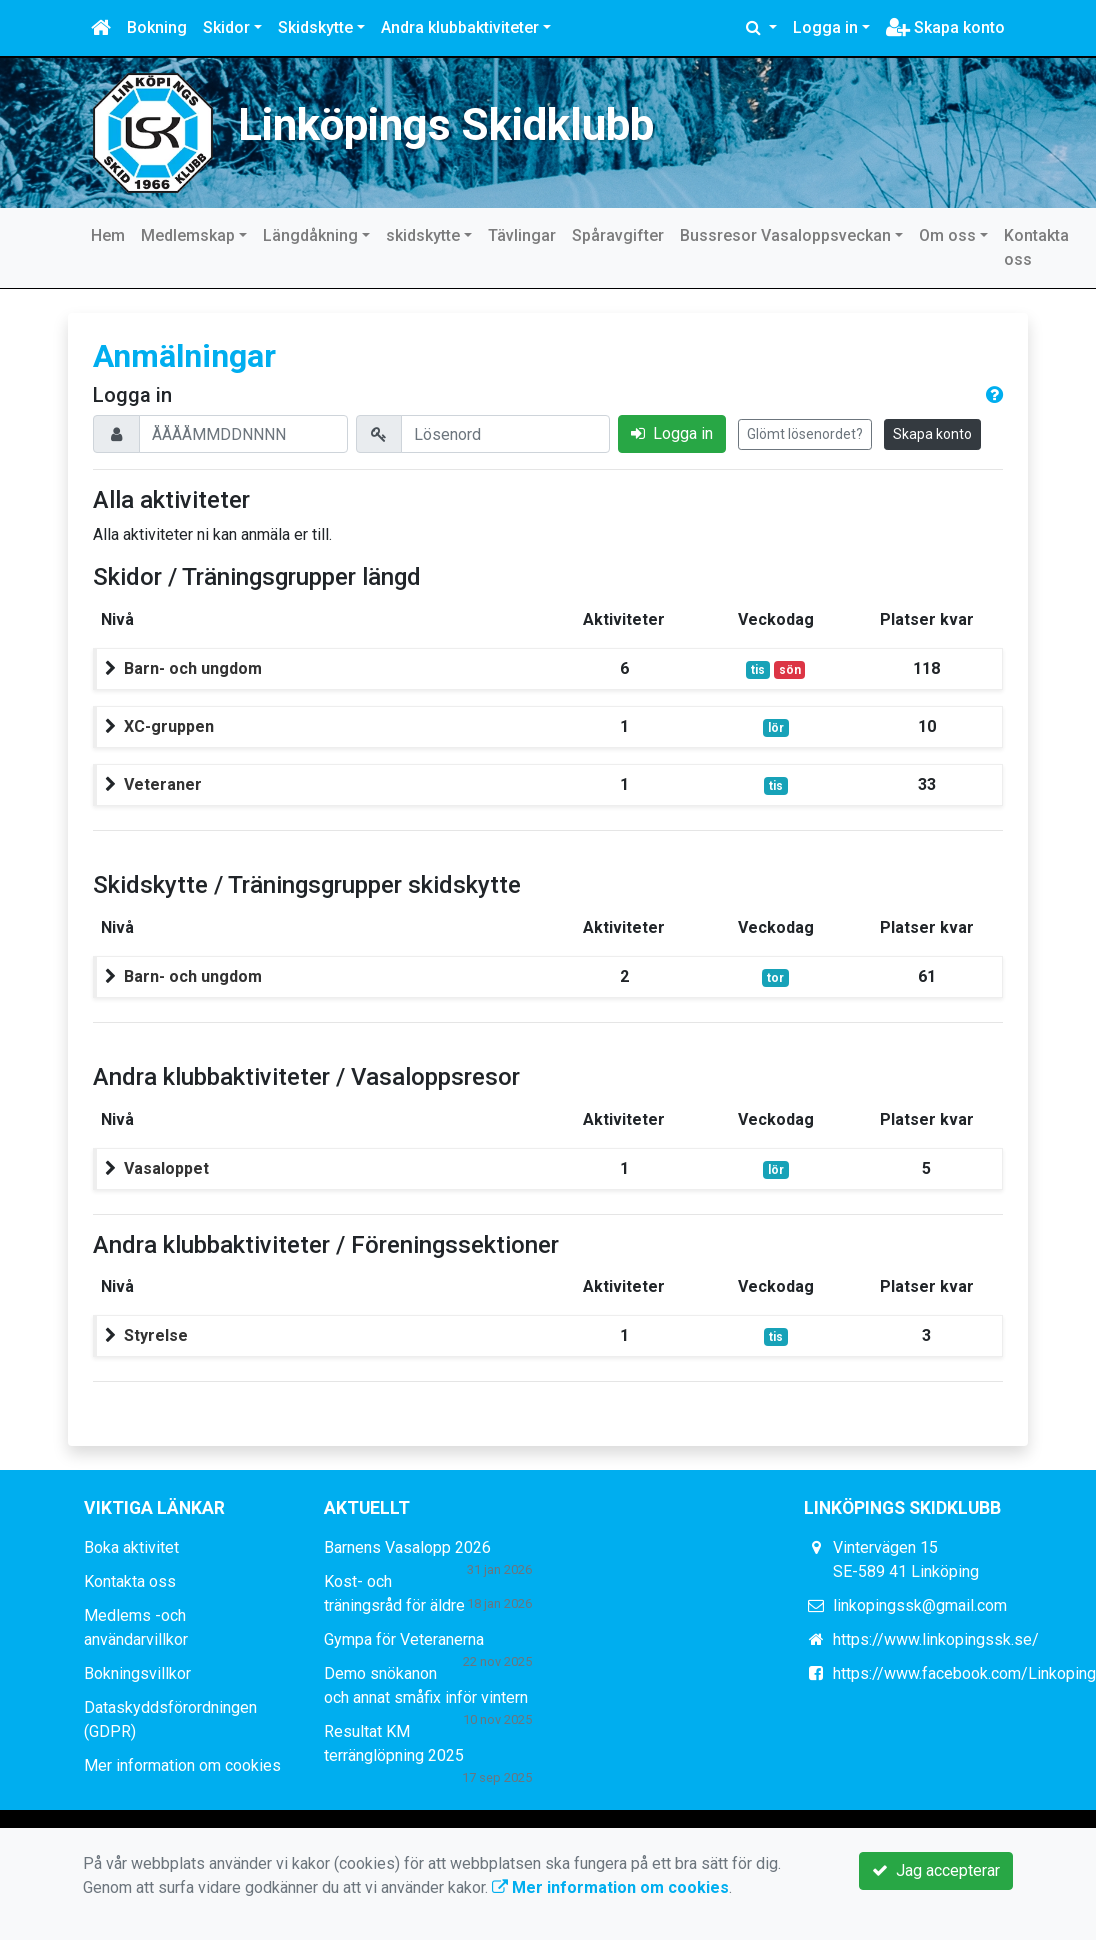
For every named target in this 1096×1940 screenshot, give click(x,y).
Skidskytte (315, 27)
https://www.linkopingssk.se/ (936, 1639)
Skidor (226, 27)
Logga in (825, 27)
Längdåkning (310, 235)
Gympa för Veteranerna (404, 1639)
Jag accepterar (936, 1870)
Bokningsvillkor (137, 1673)
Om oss (947, 235)
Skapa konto (945, 27)
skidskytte (423, 235)
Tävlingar (522, 235)
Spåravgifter (618, 235)
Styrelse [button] (156, 1335)
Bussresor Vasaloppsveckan (785, 235)
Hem (108, 235)
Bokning (157, 27)
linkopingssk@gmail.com (920, 1605)
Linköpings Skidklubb (446, 125)
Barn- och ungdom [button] (193, 668)
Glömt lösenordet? (805, 434)
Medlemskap (188, 235)
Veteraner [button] (163, 784)
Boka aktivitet (131, 1547)
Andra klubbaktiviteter (460, 27)
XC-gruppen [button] (169, 726)
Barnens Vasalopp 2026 (407, 1547)
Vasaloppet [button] (166, 1168)
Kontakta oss (1036, 247)
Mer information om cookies (182, 1765)
